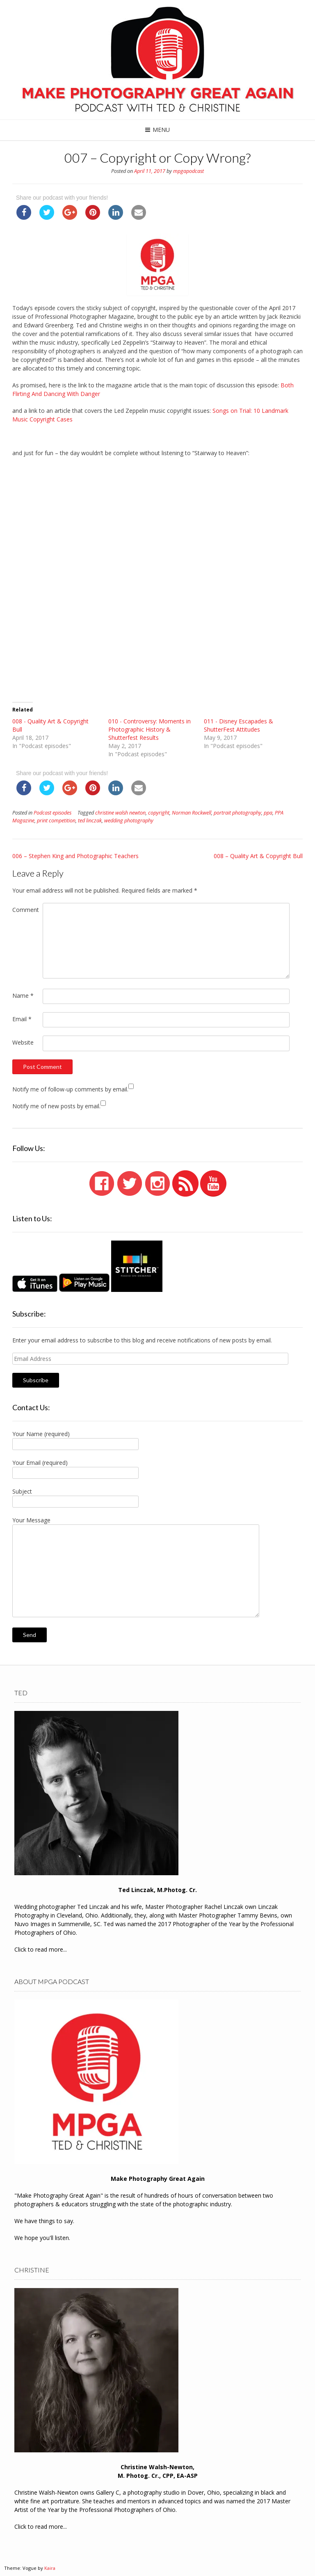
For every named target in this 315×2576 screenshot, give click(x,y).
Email (22, 1019)
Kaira (49, 2568)
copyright (158, 812)
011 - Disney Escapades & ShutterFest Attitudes (238, 725)
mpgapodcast (188, 171)
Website (23, 1042)
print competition (56, 820)
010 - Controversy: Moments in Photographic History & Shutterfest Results (149, 729)
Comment (25, 910)
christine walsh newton (120, 812)
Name (23, 995)
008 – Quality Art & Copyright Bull (258, 856)
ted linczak (90, 820)
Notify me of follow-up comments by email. (70, 1089)
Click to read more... (40, 1949)
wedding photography (128, 820)
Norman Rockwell (191, 812)
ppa (268, 812)
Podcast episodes (52, 812)
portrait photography (237, 812)
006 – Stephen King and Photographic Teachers (75, 856)
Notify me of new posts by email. (56, 1106)
